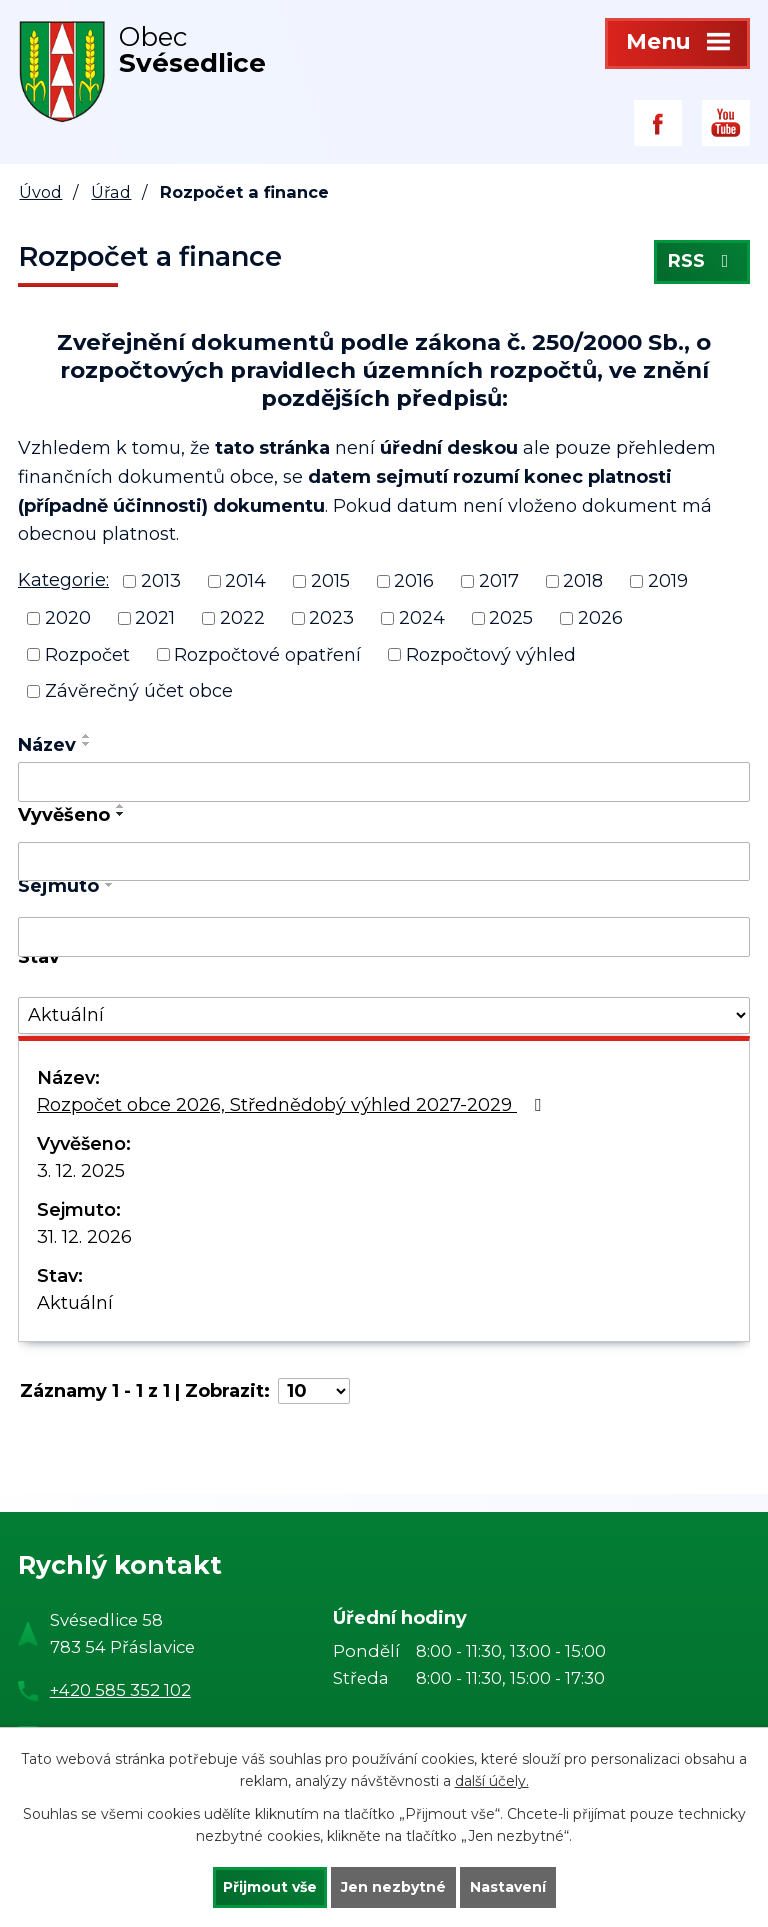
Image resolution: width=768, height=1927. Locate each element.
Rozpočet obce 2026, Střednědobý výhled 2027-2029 (293, 1105)
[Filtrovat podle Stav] (384, 1015)
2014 (245, 581)
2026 (600, 618)
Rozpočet (87, 654)
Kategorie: (63, 580)
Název (47, 745)
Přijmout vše (270, 1887)
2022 (242, 618)
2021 (155, 618)
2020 (68, 618)
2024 (422, 618)
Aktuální (75, 1303)
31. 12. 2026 (84, 1237)
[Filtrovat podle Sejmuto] (384, 937)
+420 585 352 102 (120, 1690)
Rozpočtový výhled (491, 654)
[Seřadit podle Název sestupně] (87, 744)
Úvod (40, 192)
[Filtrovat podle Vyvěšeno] (384, 862)
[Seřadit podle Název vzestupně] (87, 736)
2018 (583, 581)
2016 (414, 581)
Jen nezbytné (393, 1887)
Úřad (111, 192)
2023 (331, 618)
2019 (668, 581)
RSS (702, 262)
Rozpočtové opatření (267, 654)
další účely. (492, 1782)
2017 (499, 581)
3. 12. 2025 (81, 1171)
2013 (161, 581)
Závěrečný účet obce (139, 691)
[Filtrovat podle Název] (384, 782)
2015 (330, 581)
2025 (511, 618)
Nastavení (508, 1887)
